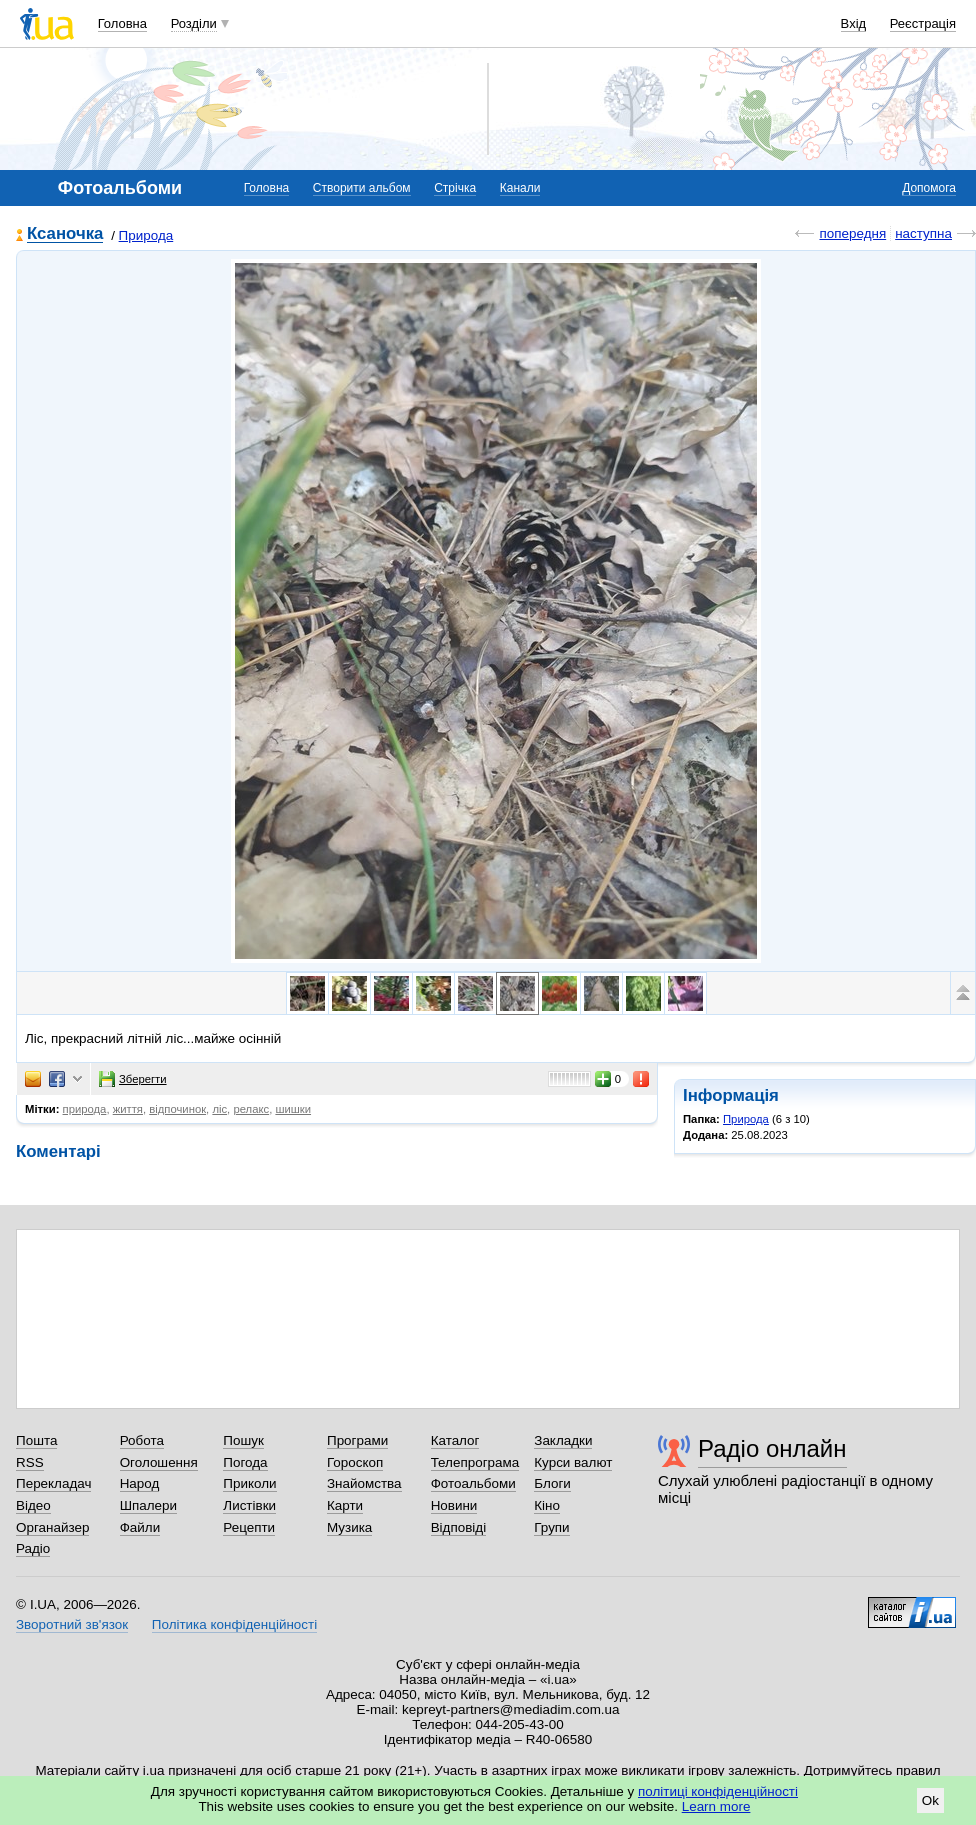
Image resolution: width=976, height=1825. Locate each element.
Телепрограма (475, 1462)
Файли (140, 1527)
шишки (293, 1109)
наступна (923, 233)
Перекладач (53, 1483)
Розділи (194, 23)
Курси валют (573, 1462)
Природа (146, 235)
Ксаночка (65, 234)
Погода (245, 1462)
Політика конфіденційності (234, 1624)
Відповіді (459, 1527)
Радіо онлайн (772, 1448)
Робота (142, 1440)
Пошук (243, 1440)
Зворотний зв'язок (72, 1624)
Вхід (854, 23)
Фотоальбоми (473, 1483)
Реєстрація (923, 23)
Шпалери (148, 1505)
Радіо (33, 1548)
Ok (930, 1800)
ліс (219, 1109)
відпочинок (177, 1109)
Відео (33, 1505)
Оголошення (159, 1462)
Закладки (563, 1440)
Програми (357, 1440)
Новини (454, 1505)
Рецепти (249, 1527)
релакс (251, 1109)
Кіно (547, 1505)
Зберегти (133, 1079)
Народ (140, 1483)
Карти (345, 1505)
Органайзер (52, 1527)
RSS (30, 1462)
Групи (551, 1527)
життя (128, 1109)
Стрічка (455, 188)
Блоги (552, 1483)
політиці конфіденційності (718, 1791)
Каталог (455, 1440)
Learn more (716, 1806)
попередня (852, 233)
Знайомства (364, 1483)
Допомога (929, 188)
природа (85, 1109)
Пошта (36, 1440)
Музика (349, 1527)
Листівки (249, 1505)
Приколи (249, 1483)
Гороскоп (355, 1462)
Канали (520, 188)
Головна (122, 23)
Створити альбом (362, 188)
